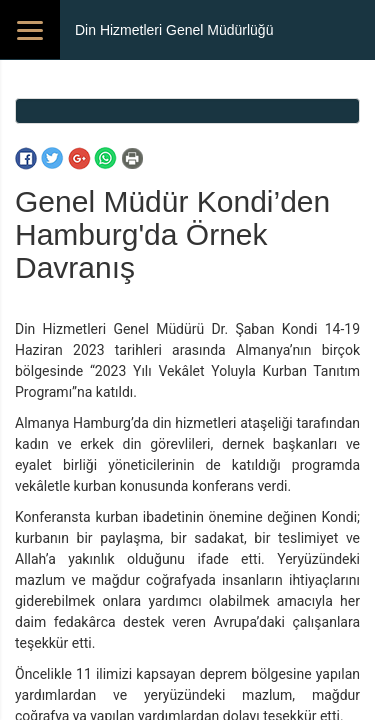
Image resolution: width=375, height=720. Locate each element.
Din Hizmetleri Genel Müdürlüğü (174, 30)
